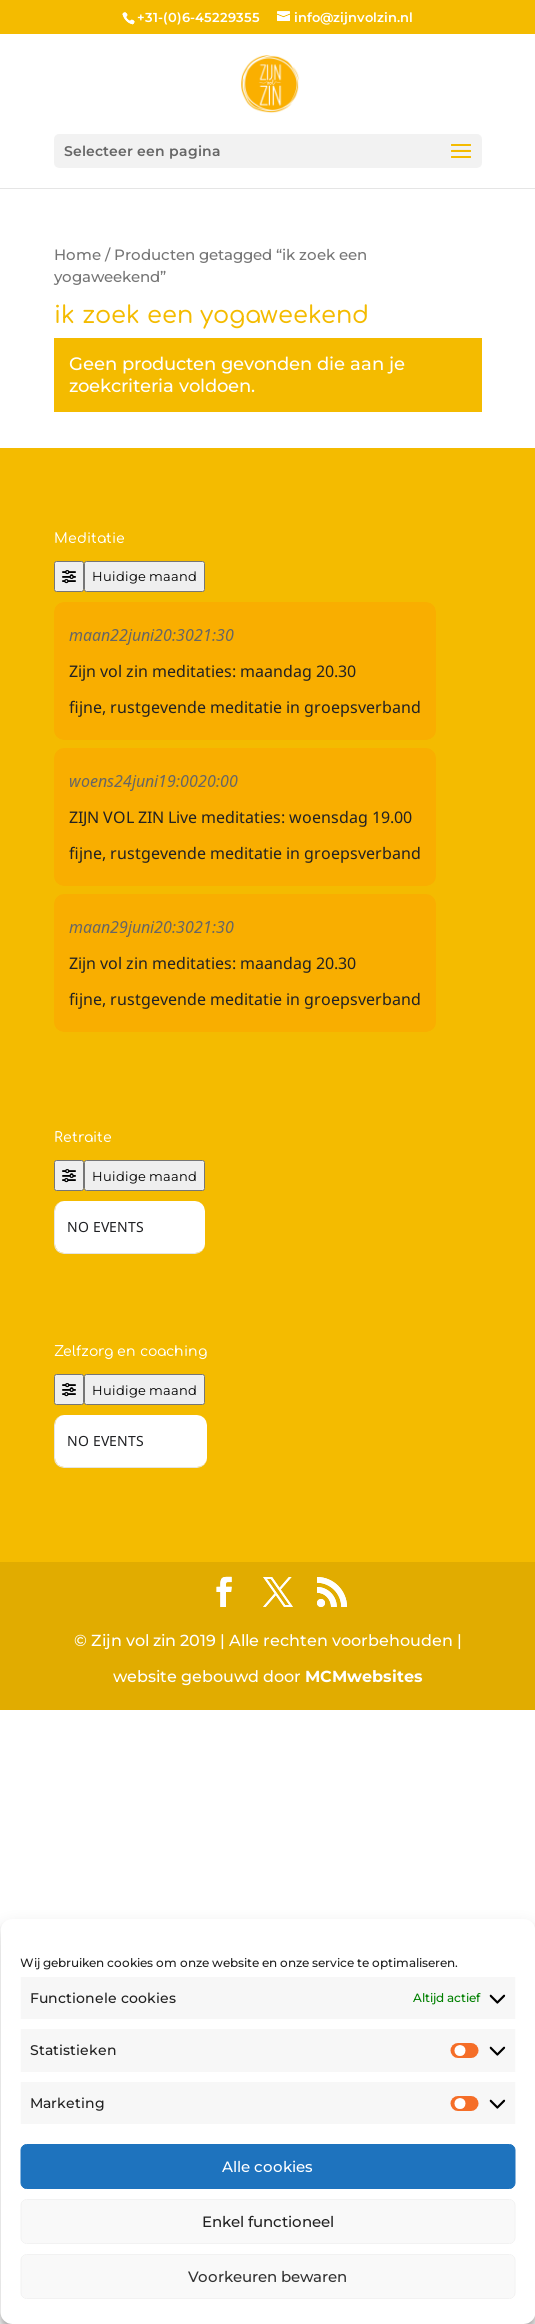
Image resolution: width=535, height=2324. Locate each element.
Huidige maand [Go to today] (144, 576)
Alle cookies (267, 2166)
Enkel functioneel (268, 2221)
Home (77, 255)
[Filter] (69, 576)
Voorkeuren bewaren (267, 2276)
